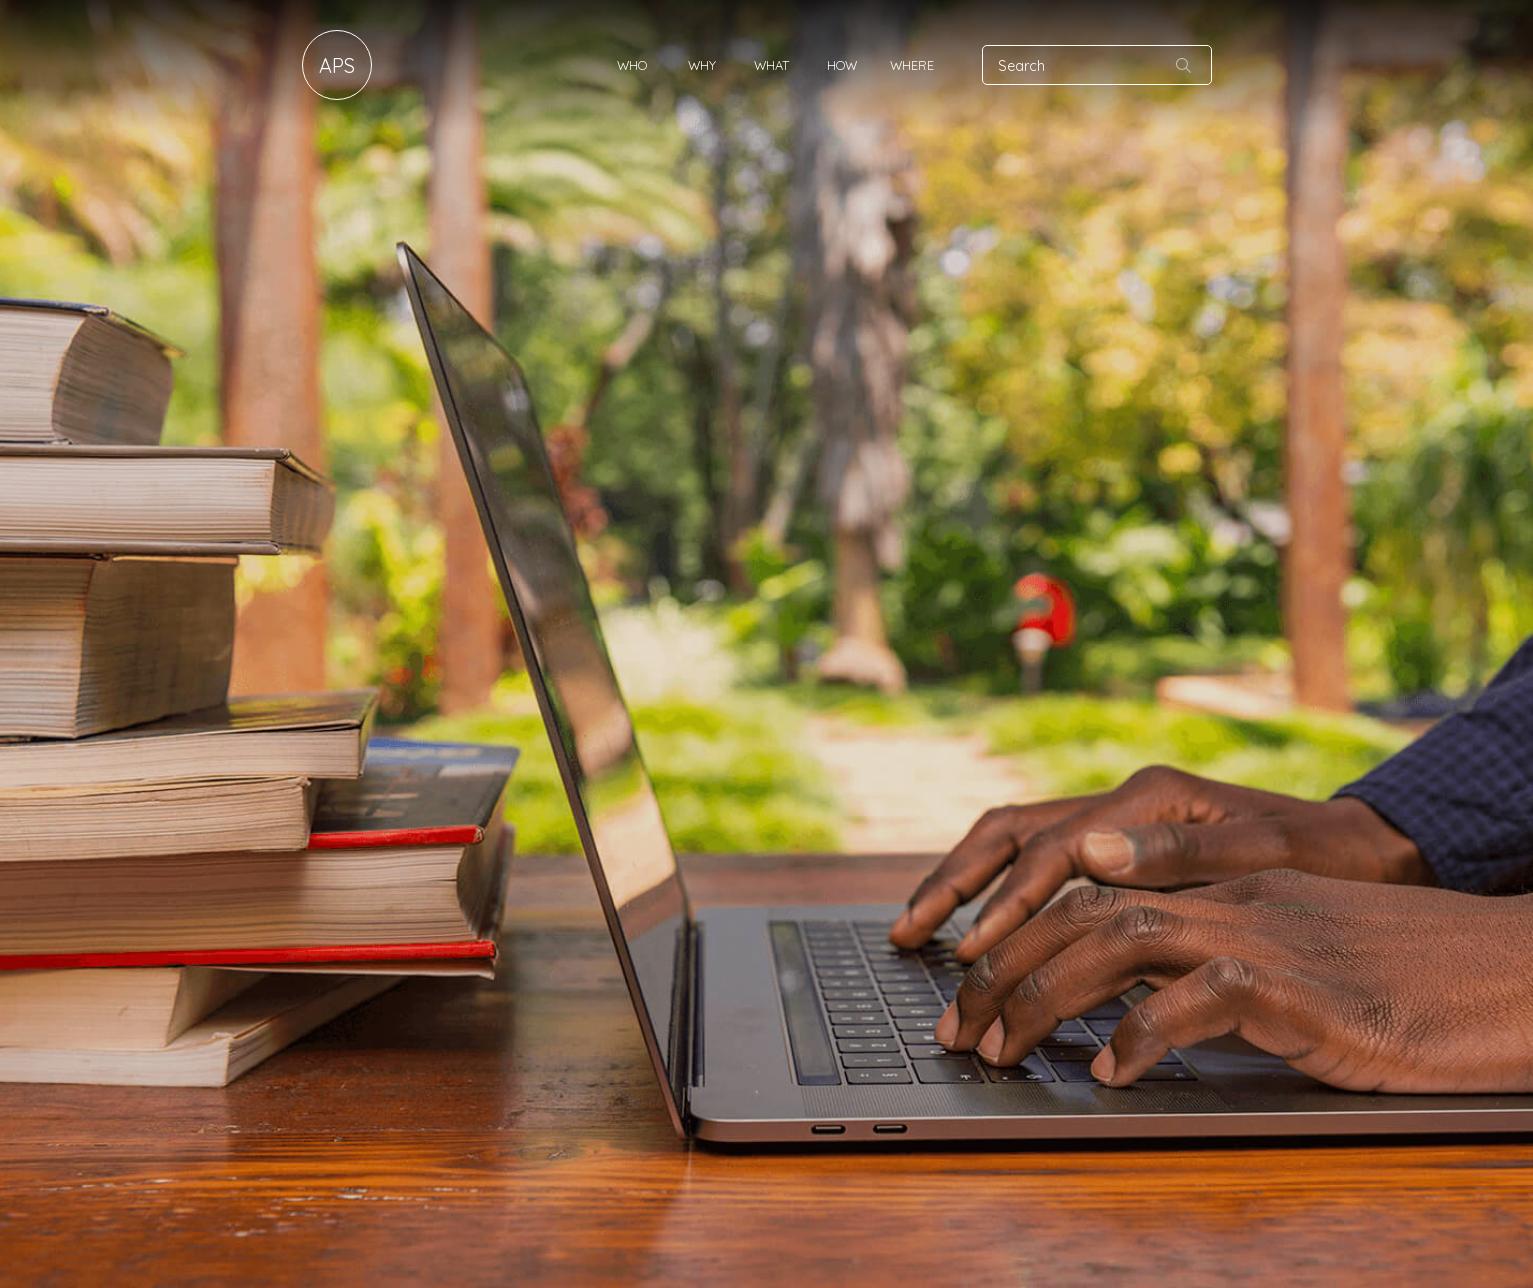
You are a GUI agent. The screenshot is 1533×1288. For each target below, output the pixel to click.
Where (912, 65)
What (771, 65)
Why (702, 65)
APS (337, 65)
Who (632, 65)
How (842, 65)
